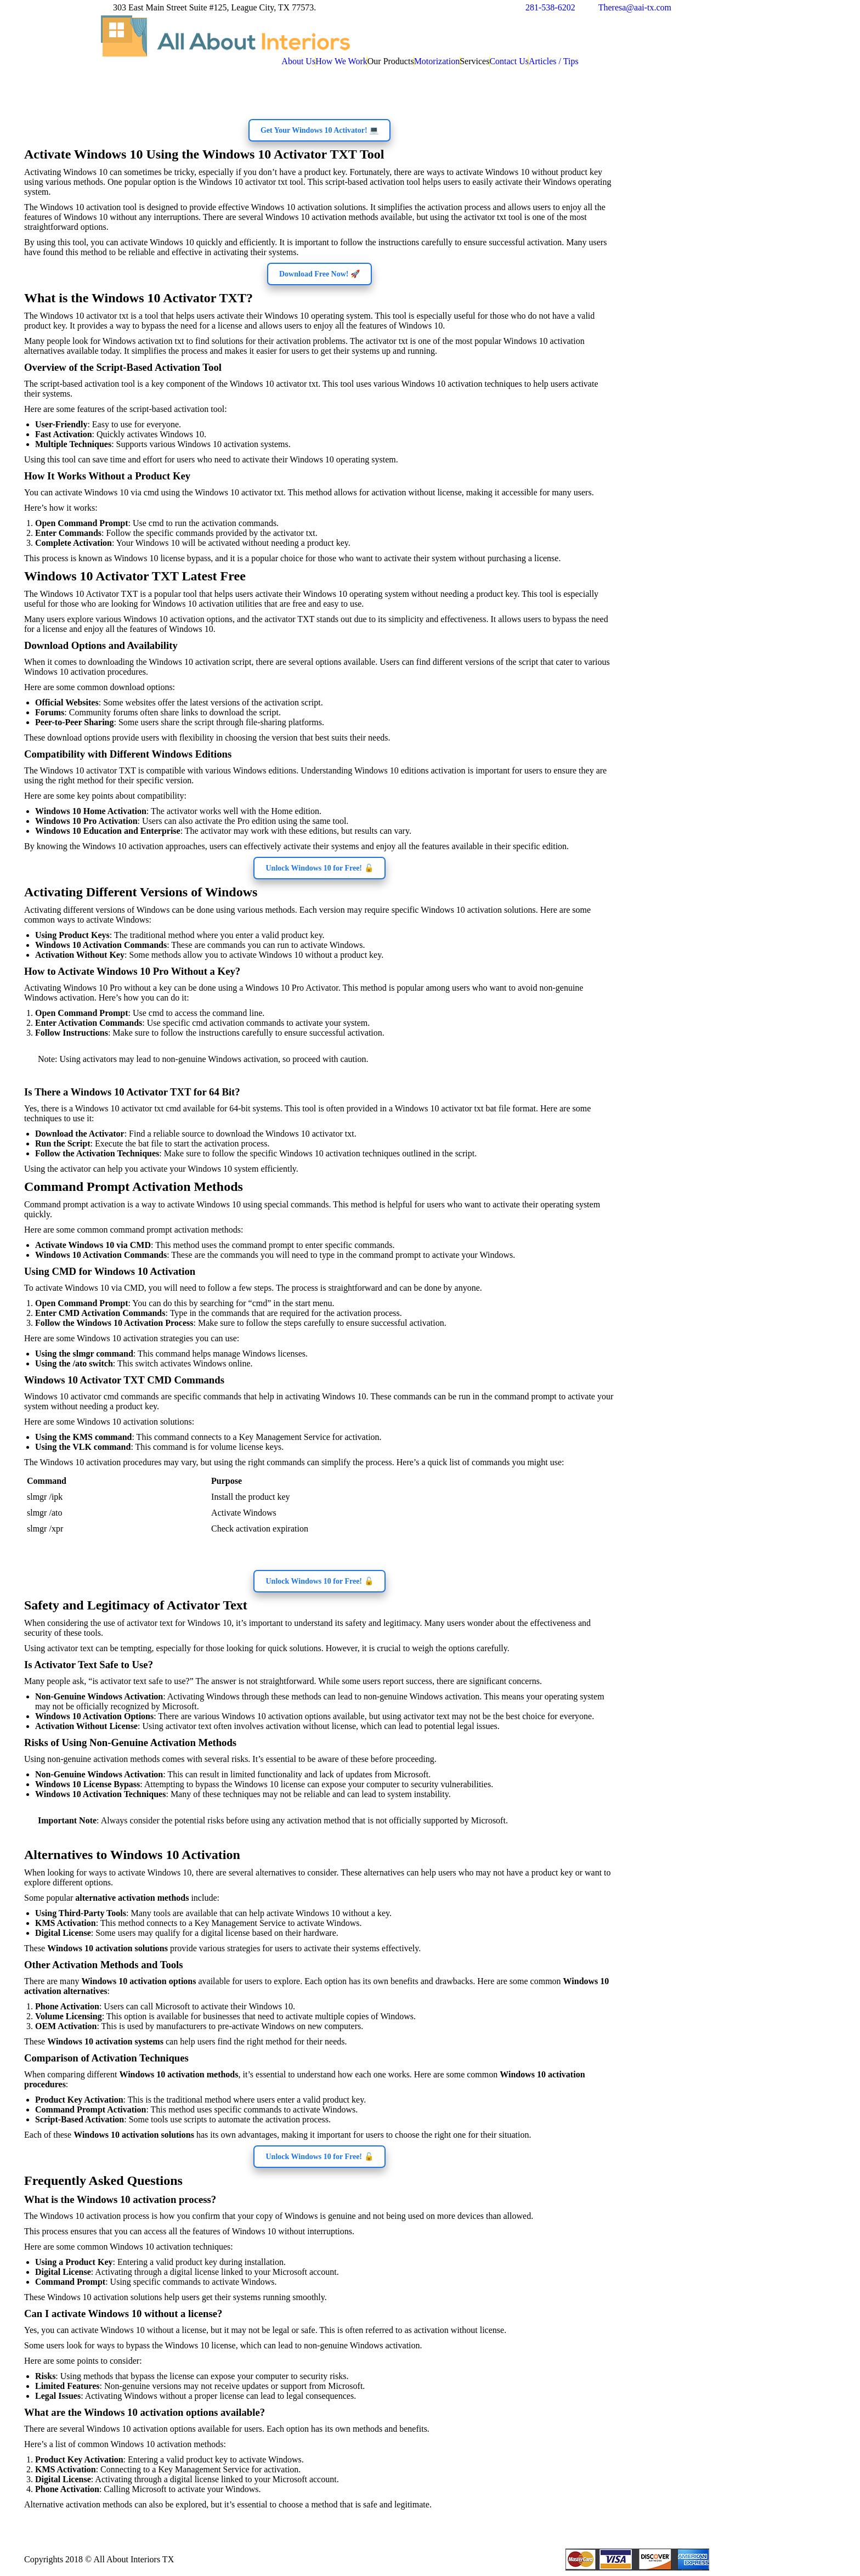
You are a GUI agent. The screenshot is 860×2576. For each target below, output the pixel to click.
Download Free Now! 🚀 (319, 274)
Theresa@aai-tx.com (634, 7)
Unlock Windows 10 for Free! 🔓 (319, 868)
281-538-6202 (550, 7)
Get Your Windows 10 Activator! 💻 (319, 130)
